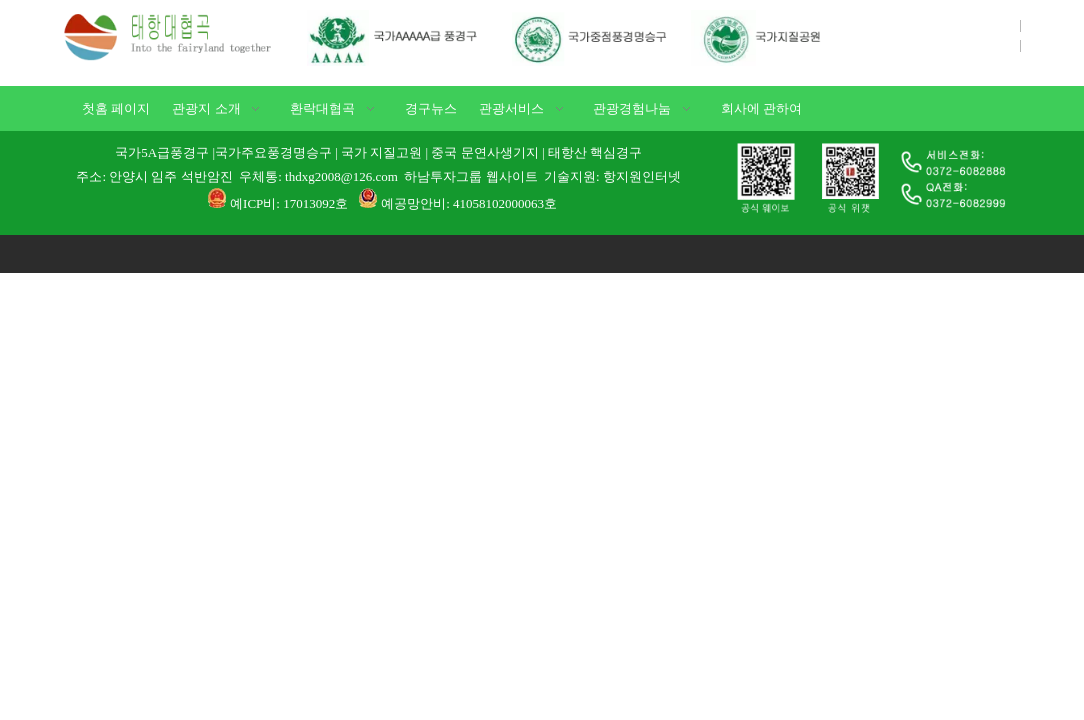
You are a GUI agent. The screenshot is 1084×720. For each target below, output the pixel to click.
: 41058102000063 (495, 203)
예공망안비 (413, 203)
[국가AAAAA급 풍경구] (583, 38)
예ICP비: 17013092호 (289, 203)
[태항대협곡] (174, 35)
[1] (868, 178)
